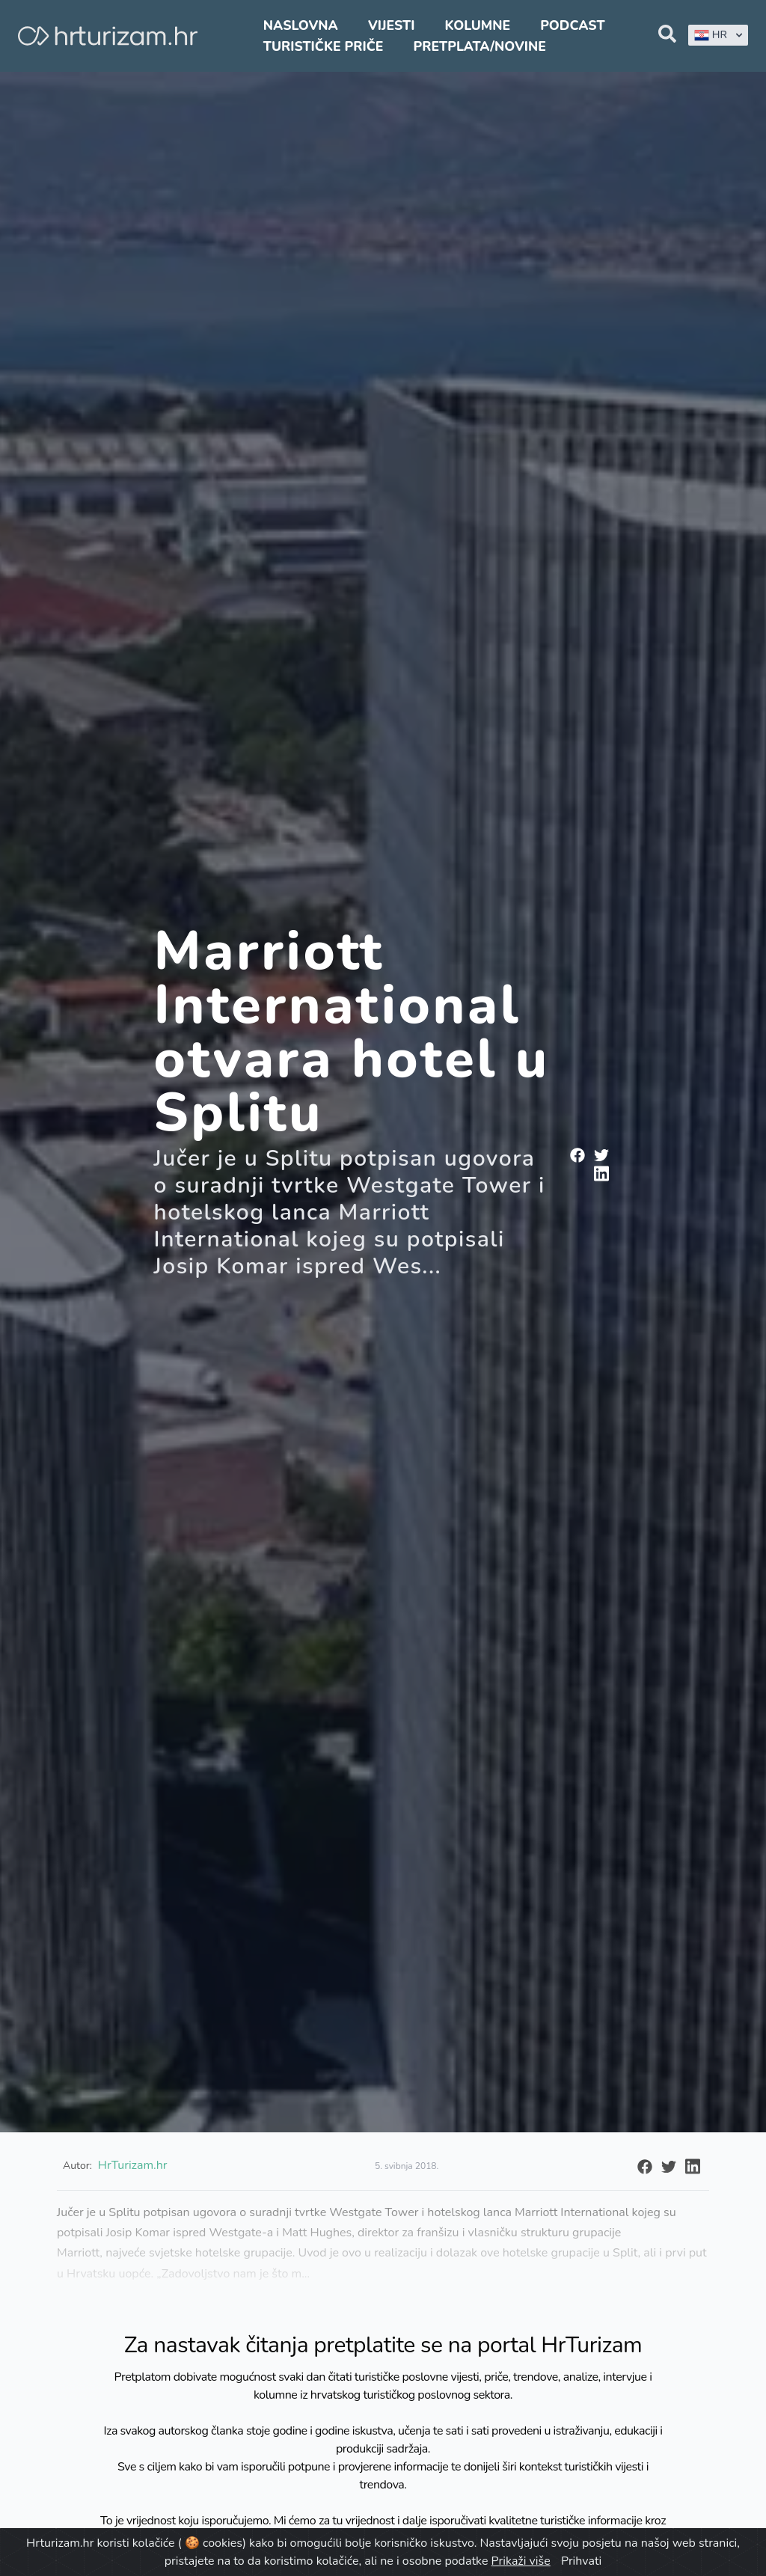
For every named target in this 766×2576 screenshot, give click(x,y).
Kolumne (478, 25)
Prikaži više (521, 2561)
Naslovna (300, 25)
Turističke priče (323, 46)
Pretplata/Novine (480, 46)
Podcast (572, 25)
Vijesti (391, 25)
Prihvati (581, 2561)
